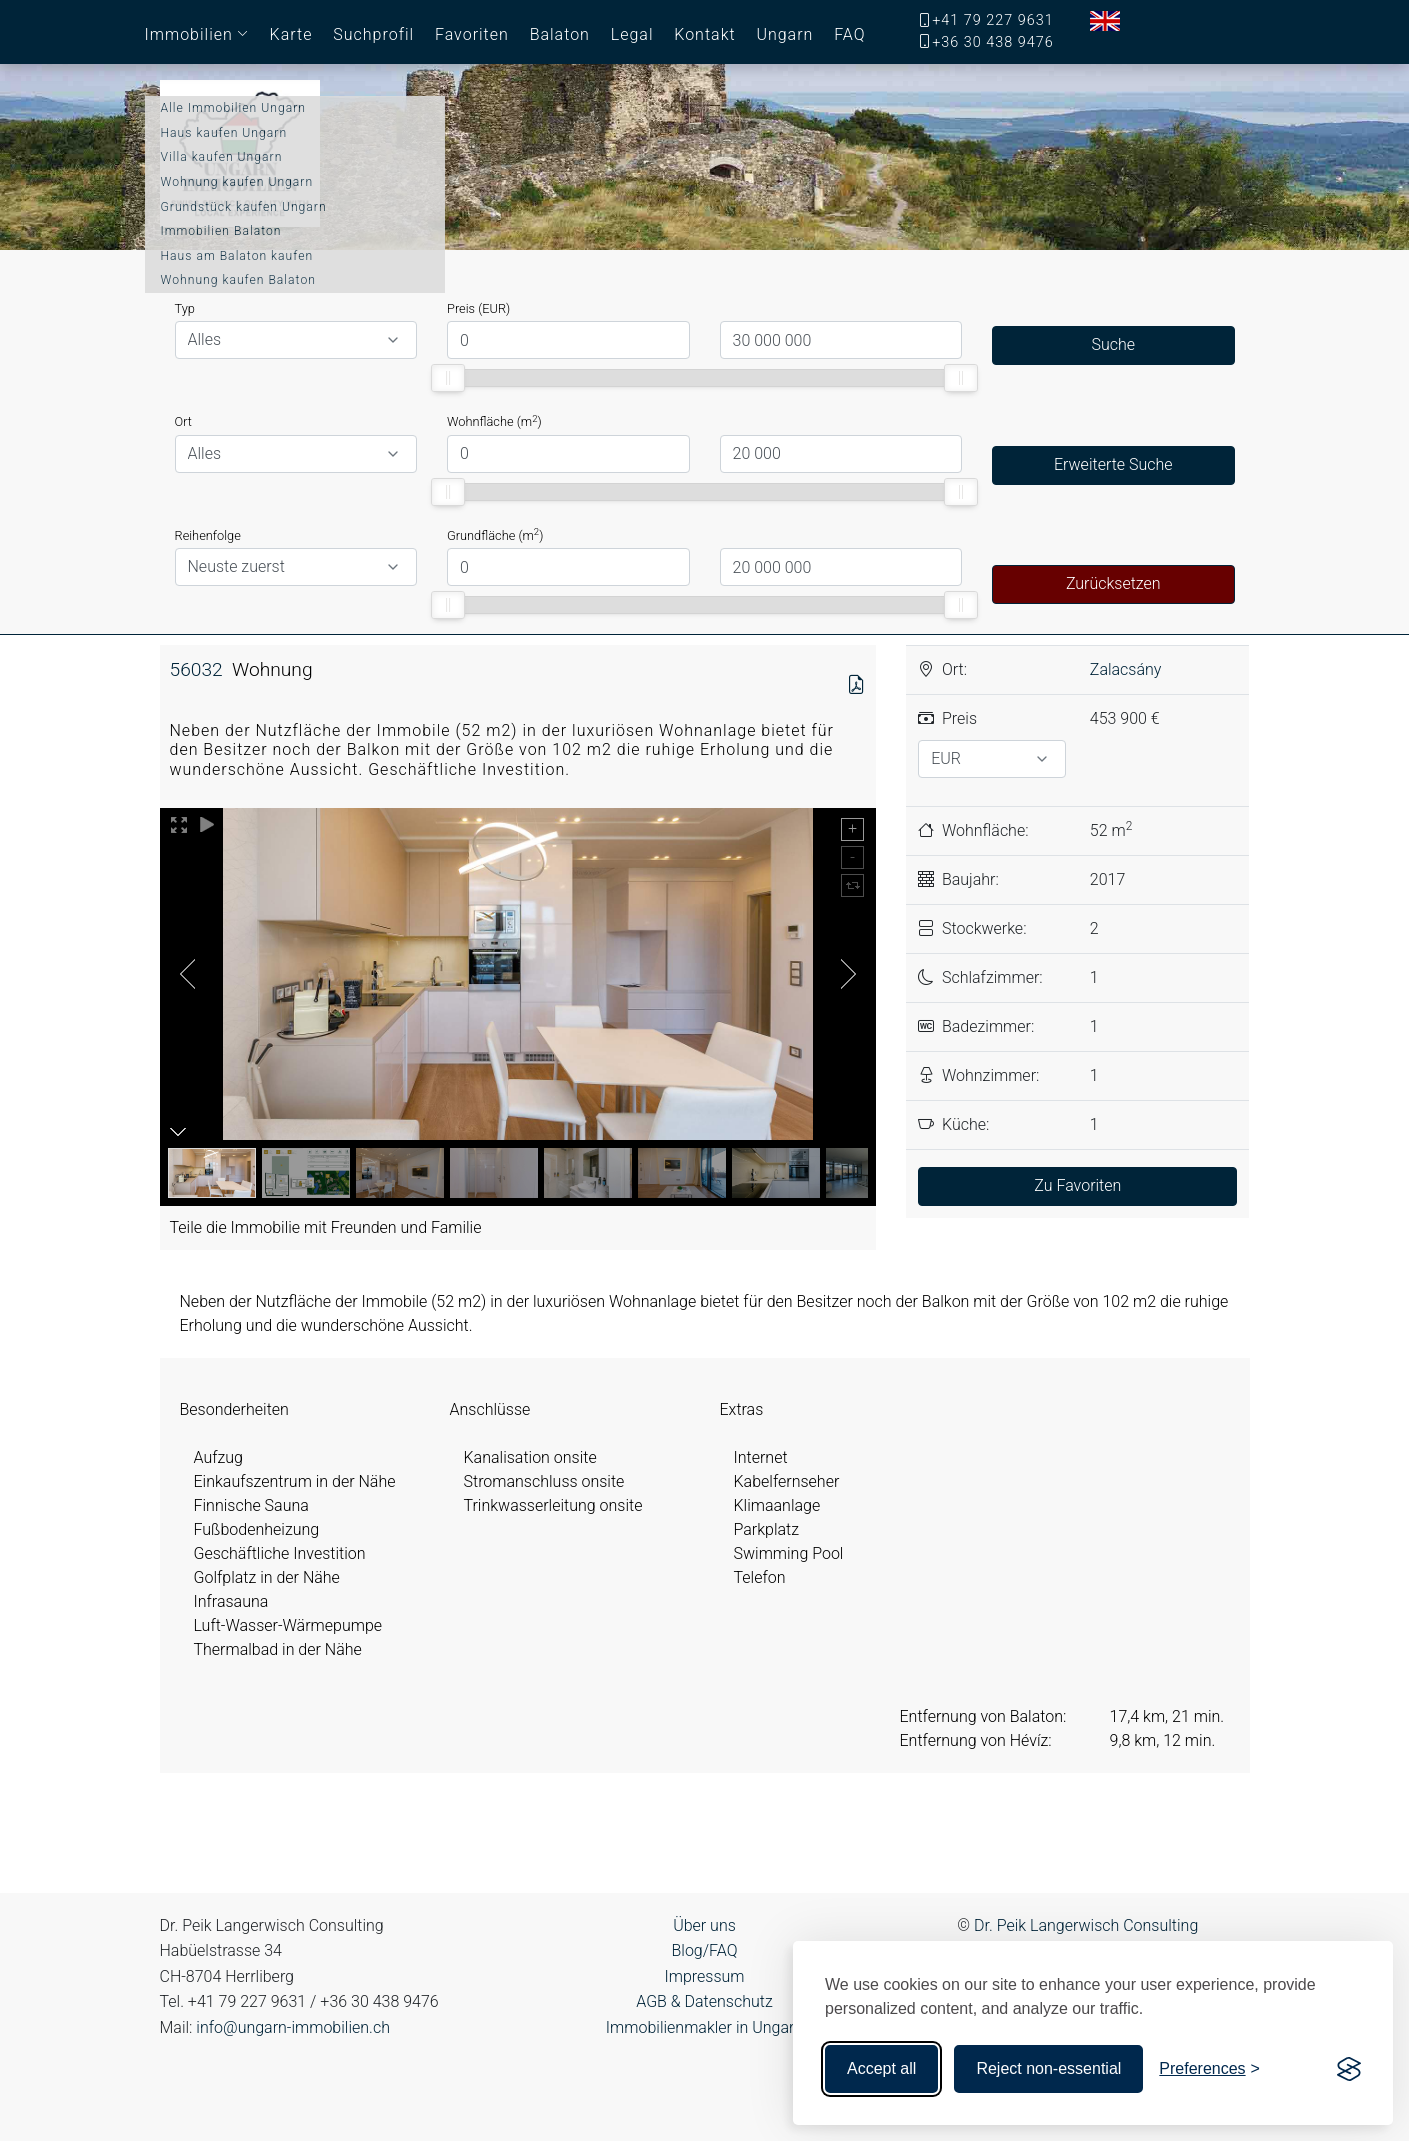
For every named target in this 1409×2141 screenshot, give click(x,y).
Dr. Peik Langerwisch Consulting (1086, 1925)
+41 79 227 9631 (992, 20)
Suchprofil (373, 34)
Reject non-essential (1048, 2068)
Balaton (560, 34)
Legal (632, 34)
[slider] (448, 378)
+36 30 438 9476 (992, 42)
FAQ (849, 34)
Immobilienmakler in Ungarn (704, 2027)
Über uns (704, 1925)
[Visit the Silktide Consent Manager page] (1349, 2069)
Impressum (704, 1976)
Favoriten (472, 34)
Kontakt (704, 34)
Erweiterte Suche (1113, 464)
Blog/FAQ (704, 1950)
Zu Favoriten (1077, 1185)
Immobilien (189, 34)
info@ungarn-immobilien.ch (293, 2027)
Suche (1113, 344)
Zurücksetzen (1113, 583)
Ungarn (784, 34)
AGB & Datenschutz (704, 2001)
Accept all (881, 2068)
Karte (291, 34)
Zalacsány (1126, 669)
